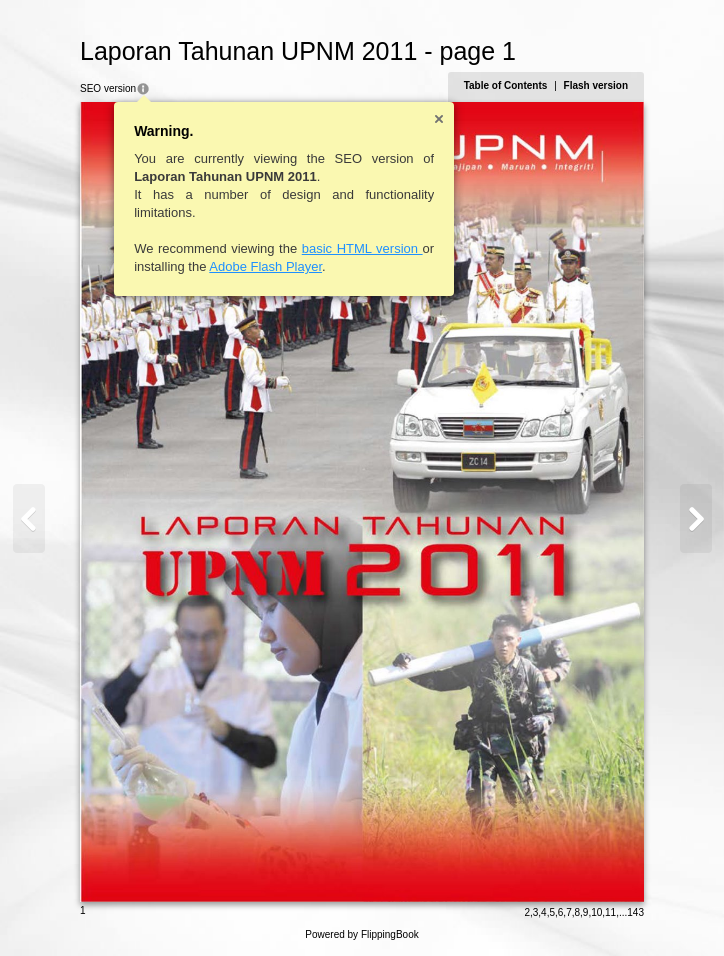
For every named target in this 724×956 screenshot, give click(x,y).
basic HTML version (362, 248)
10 (596, 912)
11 (610, 912)
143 (635, 912)
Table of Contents (506, 85)
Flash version (596, 85)
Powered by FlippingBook (361, 934)
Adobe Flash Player (265, 266)
